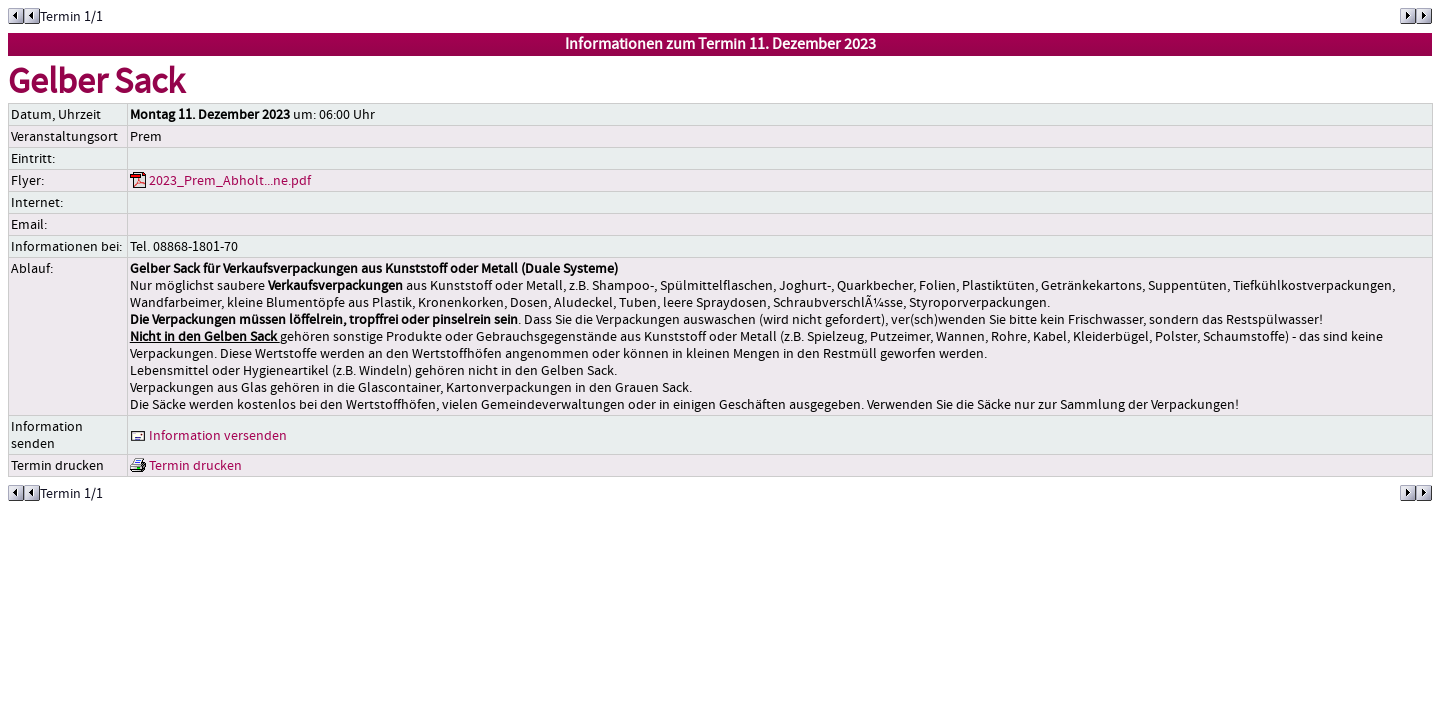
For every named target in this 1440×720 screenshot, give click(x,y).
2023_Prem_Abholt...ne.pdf (220, 180)
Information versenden (208, 435)
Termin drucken (186, 465)
